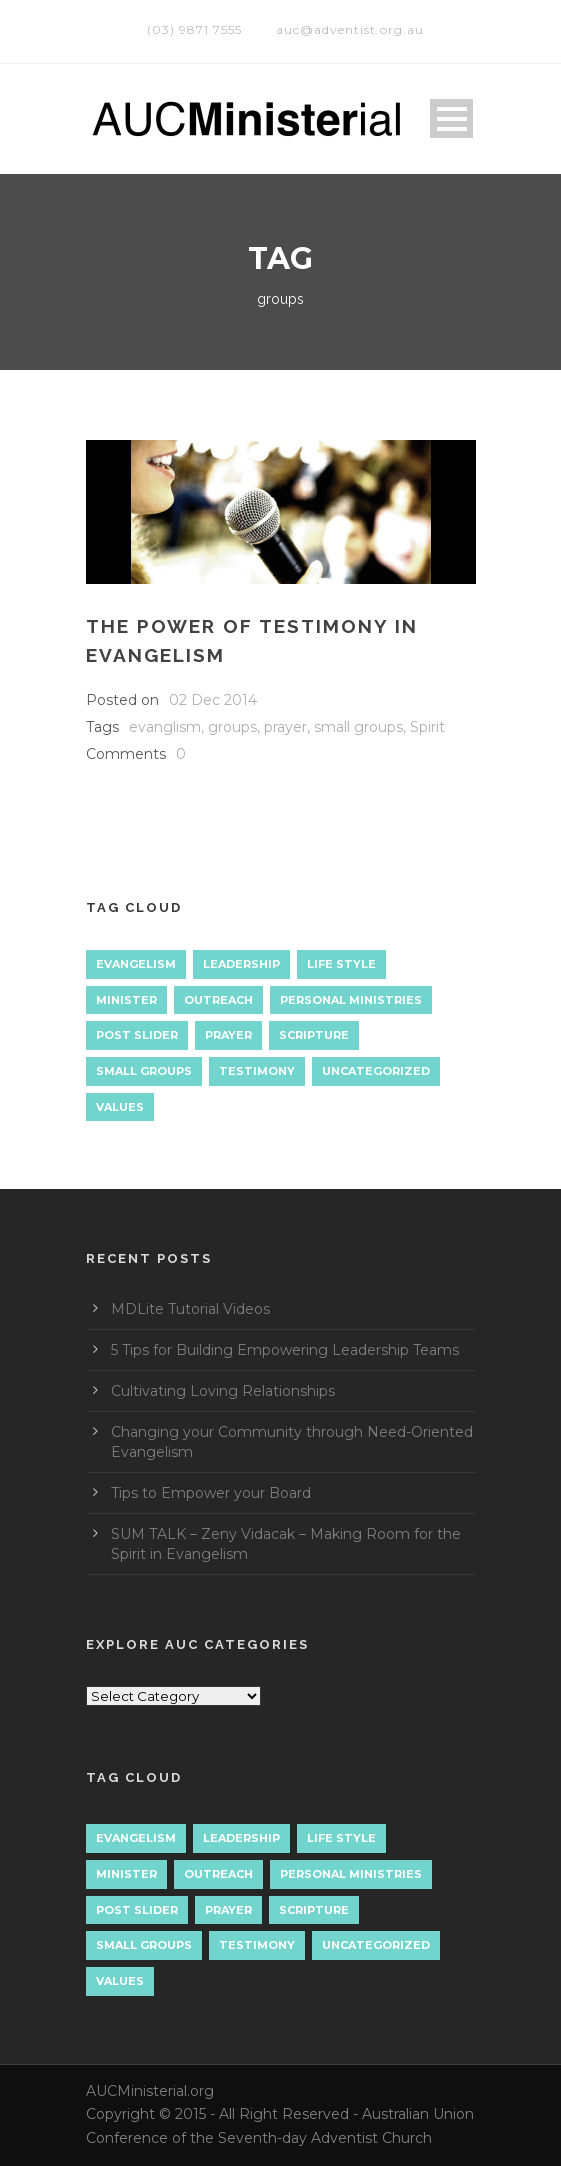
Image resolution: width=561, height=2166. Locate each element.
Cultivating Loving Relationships (223, 1391)
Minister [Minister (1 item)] (126, 1000)
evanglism (165, 727)
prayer (285, 727)
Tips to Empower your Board (211, 1493)
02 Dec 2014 (213, 700)
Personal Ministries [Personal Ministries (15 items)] (351, 1000)
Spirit (427, 727)
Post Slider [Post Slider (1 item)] (137, 1035)
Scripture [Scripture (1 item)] (314, 1035)
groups (232, 727)
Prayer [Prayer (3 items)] (228, 1035)
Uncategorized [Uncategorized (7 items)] (376, 1071)
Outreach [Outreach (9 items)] (218, 1000)
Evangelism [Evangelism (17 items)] (136, 964)
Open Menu (451, 118)
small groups (358, 727)
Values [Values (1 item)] (120, 1107)
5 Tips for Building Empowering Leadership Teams (285, 1350)
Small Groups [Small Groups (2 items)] (144, 1071)
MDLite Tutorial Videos (190, 1309)
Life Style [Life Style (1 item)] (341, 964)
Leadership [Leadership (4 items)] (241, 964)
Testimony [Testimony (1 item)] (257, 1071)
